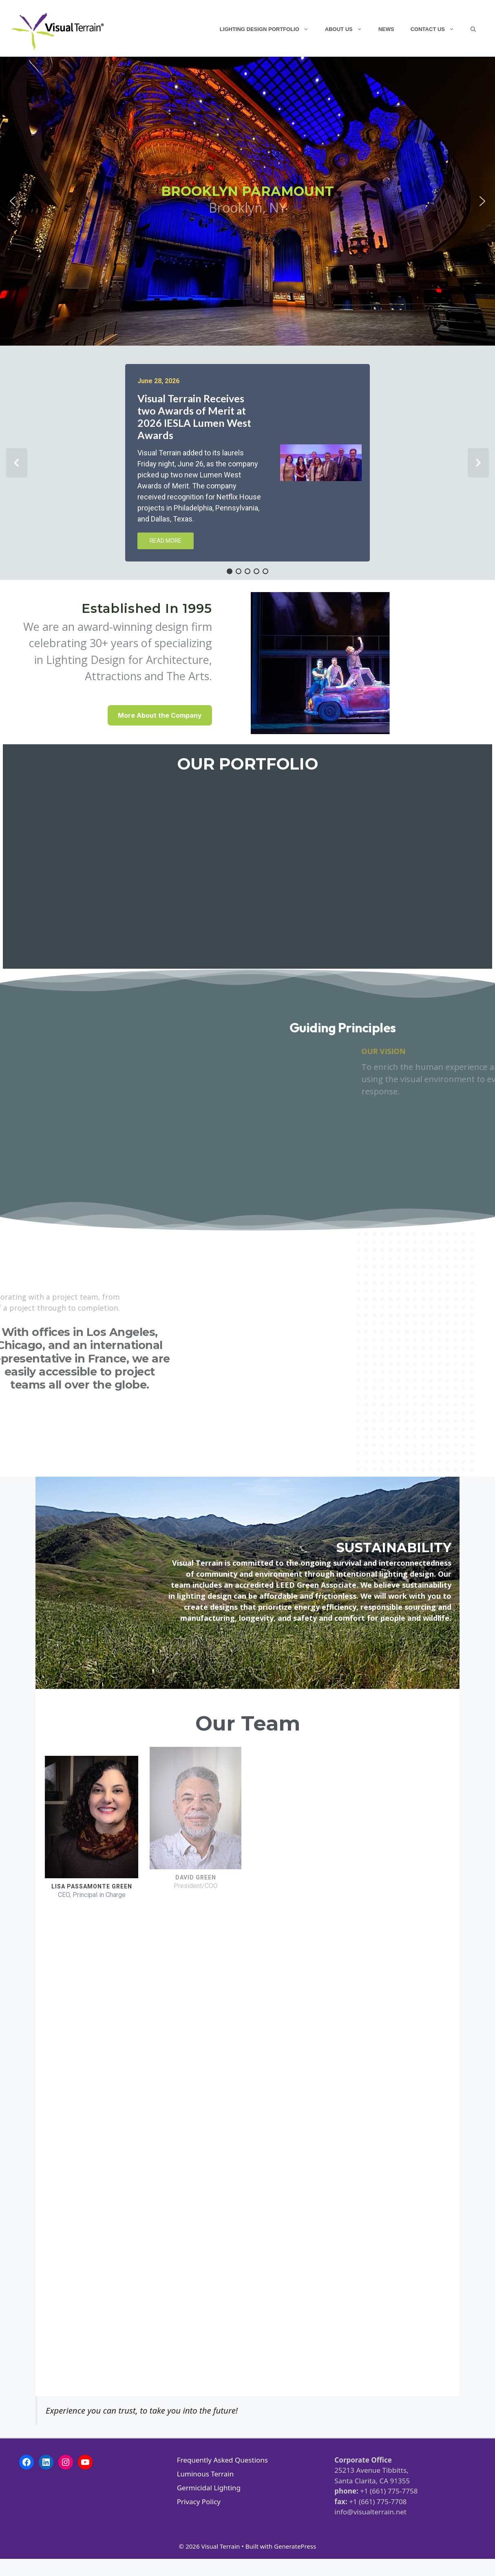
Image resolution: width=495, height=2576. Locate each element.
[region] (247, 1226)
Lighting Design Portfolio (268, 29)
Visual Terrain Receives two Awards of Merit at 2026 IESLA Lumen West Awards (194, 416)
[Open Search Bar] (473, 29)
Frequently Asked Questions (222, 2460)
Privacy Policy (199, 2501)
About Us (347, 29)
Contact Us (436, 29)
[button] (12, 201)
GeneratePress (295, 2546)
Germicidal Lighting (209, 2487)
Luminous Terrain (205, 2473)
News (386, 29)
